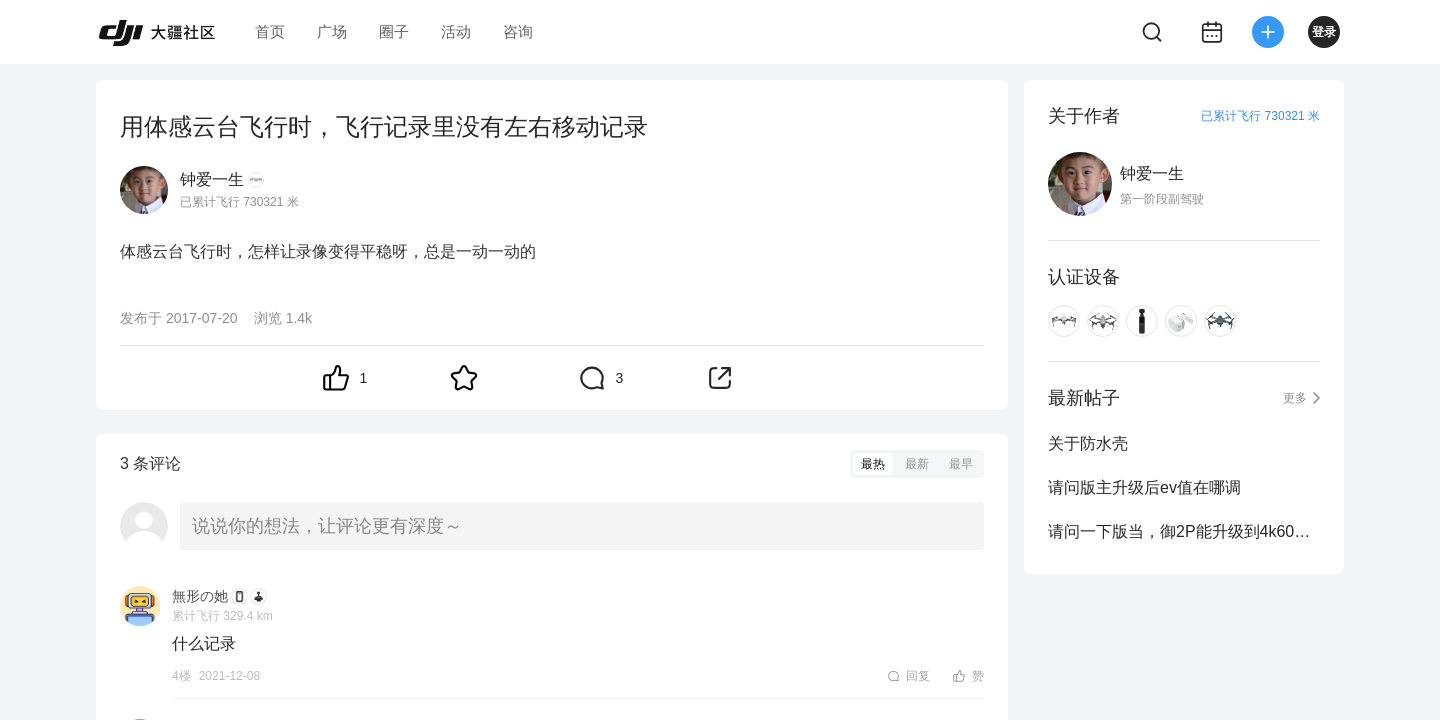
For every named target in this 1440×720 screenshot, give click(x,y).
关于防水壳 (1088, 443)
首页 (270, 31)
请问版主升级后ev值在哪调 (1144, 487)
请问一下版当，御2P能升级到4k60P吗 (1184, 531)
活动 (456, 31)
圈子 (394, 31)
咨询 (518, 31)
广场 (332, 31)
